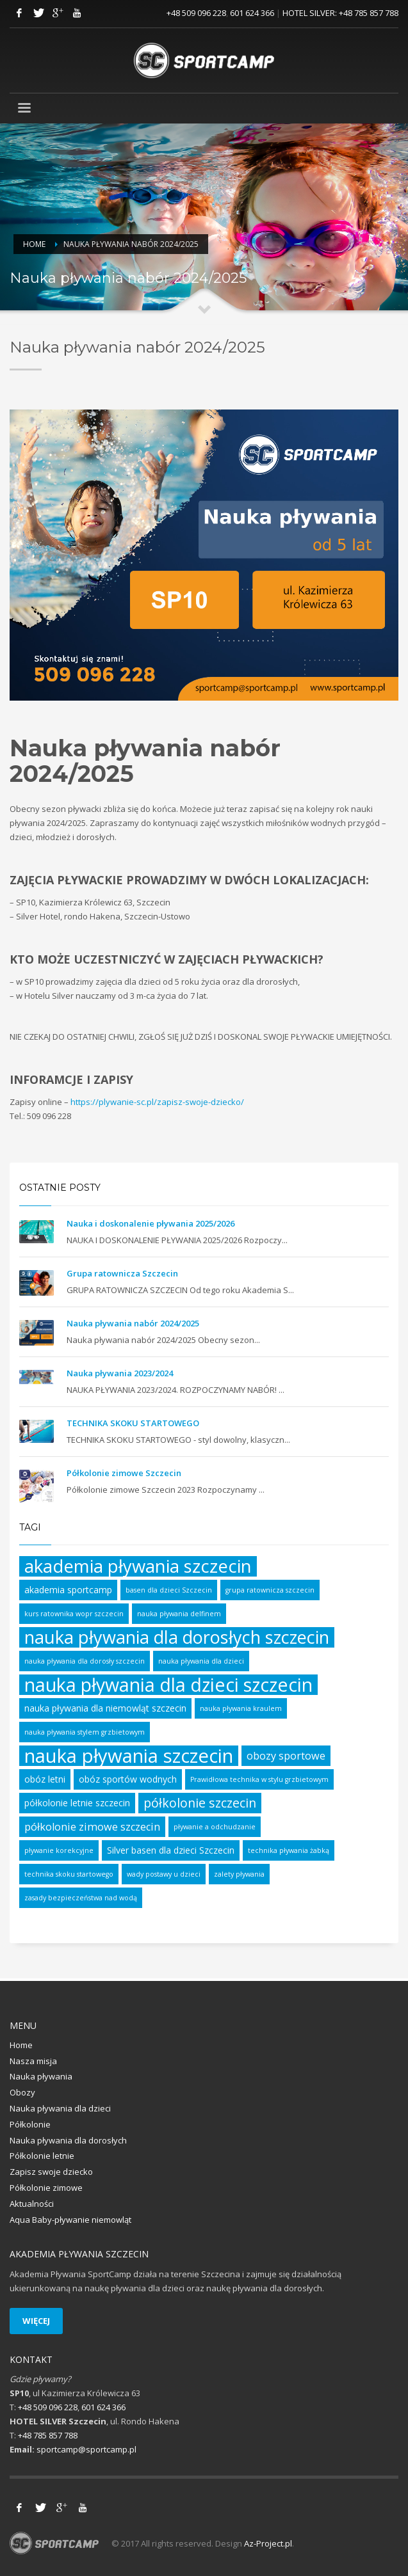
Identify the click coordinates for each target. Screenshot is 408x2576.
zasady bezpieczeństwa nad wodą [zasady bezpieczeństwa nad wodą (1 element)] (80, 1897)
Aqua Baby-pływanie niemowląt (70, 2219)
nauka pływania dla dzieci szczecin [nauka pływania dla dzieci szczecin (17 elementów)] (168, 1684)
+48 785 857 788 (368, 13)
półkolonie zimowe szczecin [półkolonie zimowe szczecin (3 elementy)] (92, 1827)
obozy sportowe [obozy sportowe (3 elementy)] (286, 1756)
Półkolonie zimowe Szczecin (124, 1473)
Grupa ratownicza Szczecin (122, 1273)
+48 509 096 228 (196, 13)
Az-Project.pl (268, 2543)
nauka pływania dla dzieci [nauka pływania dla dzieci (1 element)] (201, 1661)
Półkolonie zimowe (46, 2187)
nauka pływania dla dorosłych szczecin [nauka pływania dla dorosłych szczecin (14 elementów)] (176, 1637)
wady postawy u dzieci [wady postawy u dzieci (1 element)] (163, 1874)
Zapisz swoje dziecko (51, 2171)
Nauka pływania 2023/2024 (120, 1373)
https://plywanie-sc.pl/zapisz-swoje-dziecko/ (157, 1102)
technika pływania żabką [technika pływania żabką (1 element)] (288, 1850)
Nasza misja (33, 2061)
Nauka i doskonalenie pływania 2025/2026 (150, 1223)
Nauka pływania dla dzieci (60, 2108)
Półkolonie (30, 2124)
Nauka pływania (41, 2076)
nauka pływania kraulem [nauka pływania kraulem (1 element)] (241, 1708)
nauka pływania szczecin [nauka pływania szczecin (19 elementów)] (128, 1755)
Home (34, 244)
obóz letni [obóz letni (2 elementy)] (44, 1779)
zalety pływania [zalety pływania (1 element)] (239, 1874)
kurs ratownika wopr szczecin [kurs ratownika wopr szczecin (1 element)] (74, 1613)
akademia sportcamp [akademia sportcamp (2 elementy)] (68, 1590)
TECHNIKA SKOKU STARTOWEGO (133, 1423)
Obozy (22, 2092)
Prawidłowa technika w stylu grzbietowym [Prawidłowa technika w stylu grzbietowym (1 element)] (259, 1779)
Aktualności (32, 2203)
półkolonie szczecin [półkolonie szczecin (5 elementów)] (199, 1802)
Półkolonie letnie (42, 2155)
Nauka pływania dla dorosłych (68, 2140)
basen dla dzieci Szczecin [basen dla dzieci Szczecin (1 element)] (169, 1590)
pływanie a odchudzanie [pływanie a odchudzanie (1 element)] (215, 1826)
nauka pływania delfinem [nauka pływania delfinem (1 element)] (179, 1613)
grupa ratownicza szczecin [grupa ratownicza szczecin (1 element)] (269, 1590)
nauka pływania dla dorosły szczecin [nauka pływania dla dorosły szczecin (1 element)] (84, 1661)
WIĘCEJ (36, 2320)
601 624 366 (252, 13)
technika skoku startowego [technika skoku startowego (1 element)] (68, 1874)
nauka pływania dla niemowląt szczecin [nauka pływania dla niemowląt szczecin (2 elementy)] (105, 1708)
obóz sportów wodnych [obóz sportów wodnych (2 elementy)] (128, 1779)
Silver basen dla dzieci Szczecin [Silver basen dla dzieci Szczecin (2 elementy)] (170, 1850)
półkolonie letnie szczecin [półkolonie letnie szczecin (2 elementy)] (77, 1803)
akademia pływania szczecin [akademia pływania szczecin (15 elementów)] (138, 1566)
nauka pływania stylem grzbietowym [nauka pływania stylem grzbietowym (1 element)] (84, 1732)
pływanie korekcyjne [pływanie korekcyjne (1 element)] (59, 1850)
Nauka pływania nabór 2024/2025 (133, 1323)
